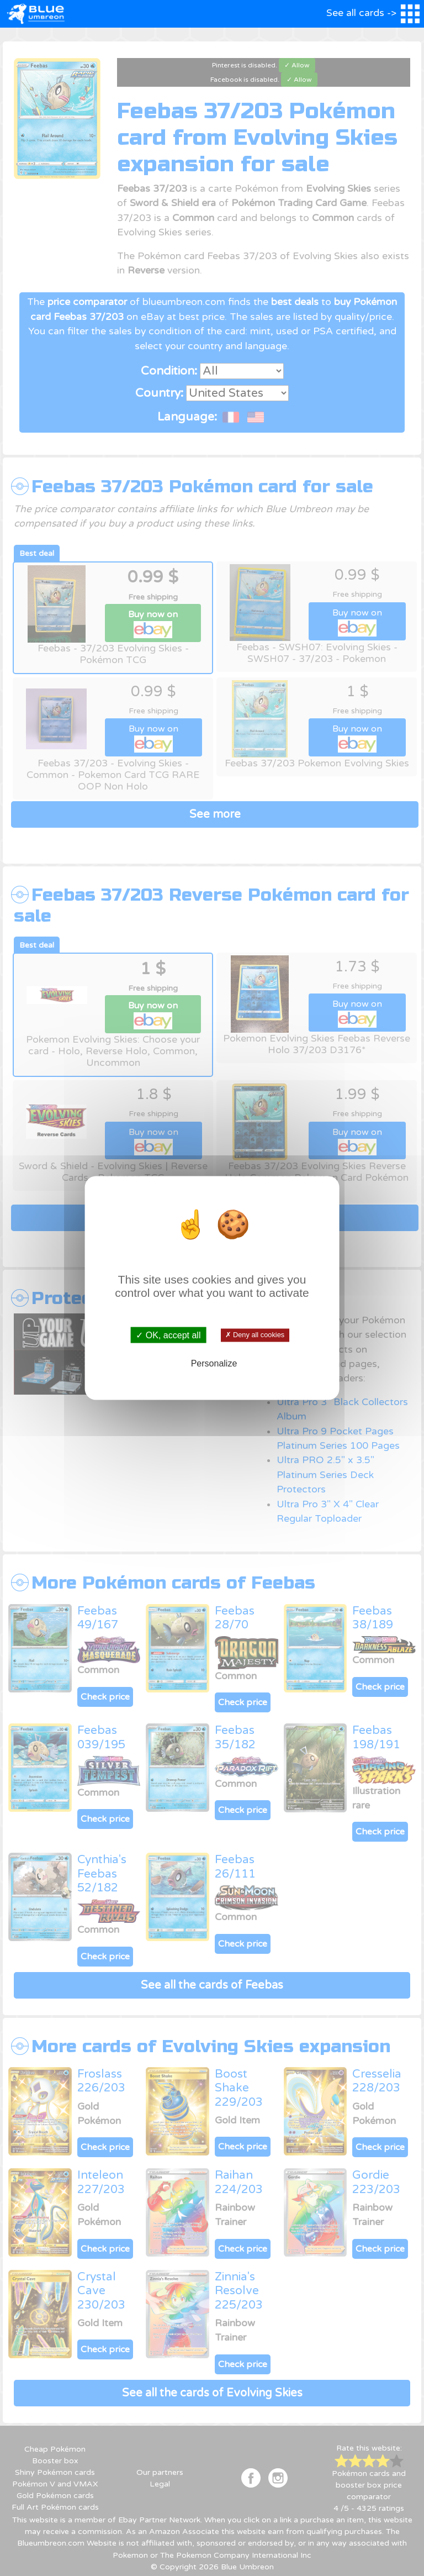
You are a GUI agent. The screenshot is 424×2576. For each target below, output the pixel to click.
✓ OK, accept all (168, 1335)
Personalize (214, 1363)
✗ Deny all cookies (254, 1335)
